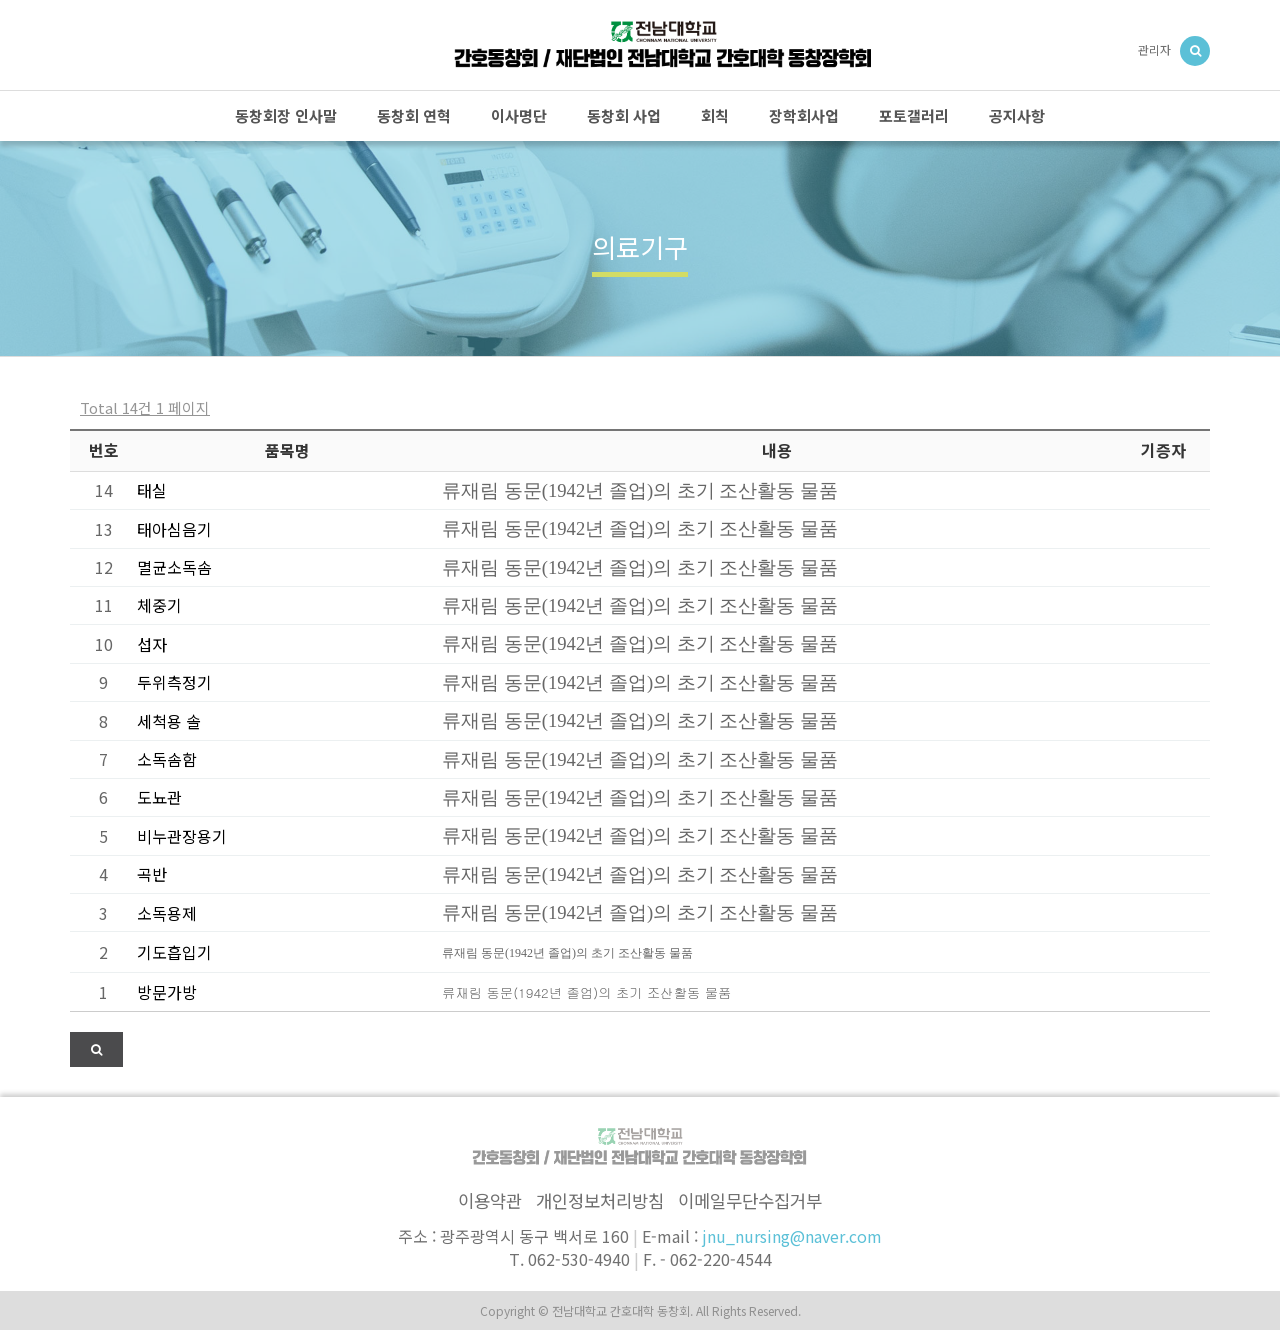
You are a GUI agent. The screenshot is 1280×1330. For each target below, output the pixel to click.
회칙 (715, 115)
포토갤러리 (914, 115)
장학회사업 (804, 115)
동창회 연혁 (414, 115)
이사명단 (519, 115)
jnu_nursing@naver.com (792, 1236)
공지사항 (1017, 115)
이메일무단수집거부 (750, 1200)
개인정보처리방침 (600, 1200)
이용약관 (490, 1200)
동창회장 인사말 (286, 115)
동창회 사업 (624, 115)
